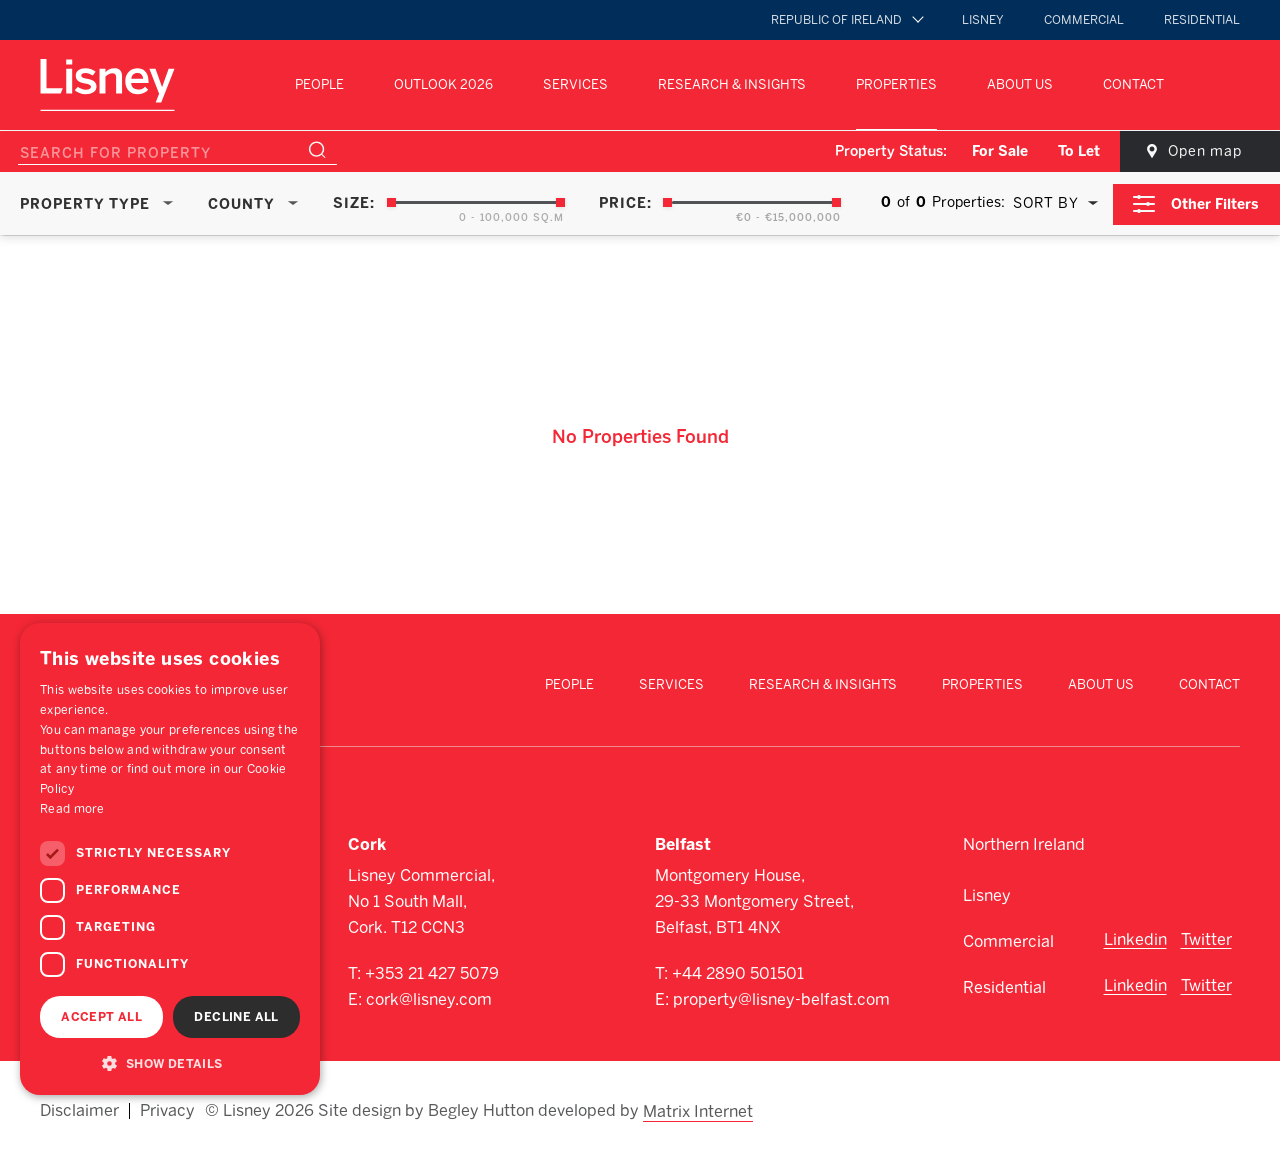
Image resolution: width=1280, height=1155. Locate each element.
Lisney (983, 20)
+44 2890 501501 (738, 971)
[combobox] (1051, 203)
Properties (896, 84)
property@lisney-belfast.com (781, 997)
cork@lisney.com (429, 997)
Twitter (1206, 937)
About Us (1020, 84)
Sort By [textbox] (1045, 203)
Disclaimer (79, 1107)
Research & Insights (732, 84)
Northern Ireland (1024, 842)
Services (575, 84)
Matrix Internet (699, 1107)
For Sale (993, 151)
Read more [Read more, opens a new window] (72, 809)
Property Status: (884, 151)
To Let (1072, 151)
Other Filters (1216, 202)
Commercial (1084, 20)
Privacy (167, 1107)
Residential (1202, 20)
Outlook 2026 (443, 84)
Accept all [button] (101, 1017)
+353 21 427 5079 (432, 971)
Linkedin (1135, 937)
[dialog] (170, 859)
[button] (170, 1063)
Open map (1200, 151)
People (319, 84)
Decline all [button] (236, 1017)
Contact (1133, 84)
